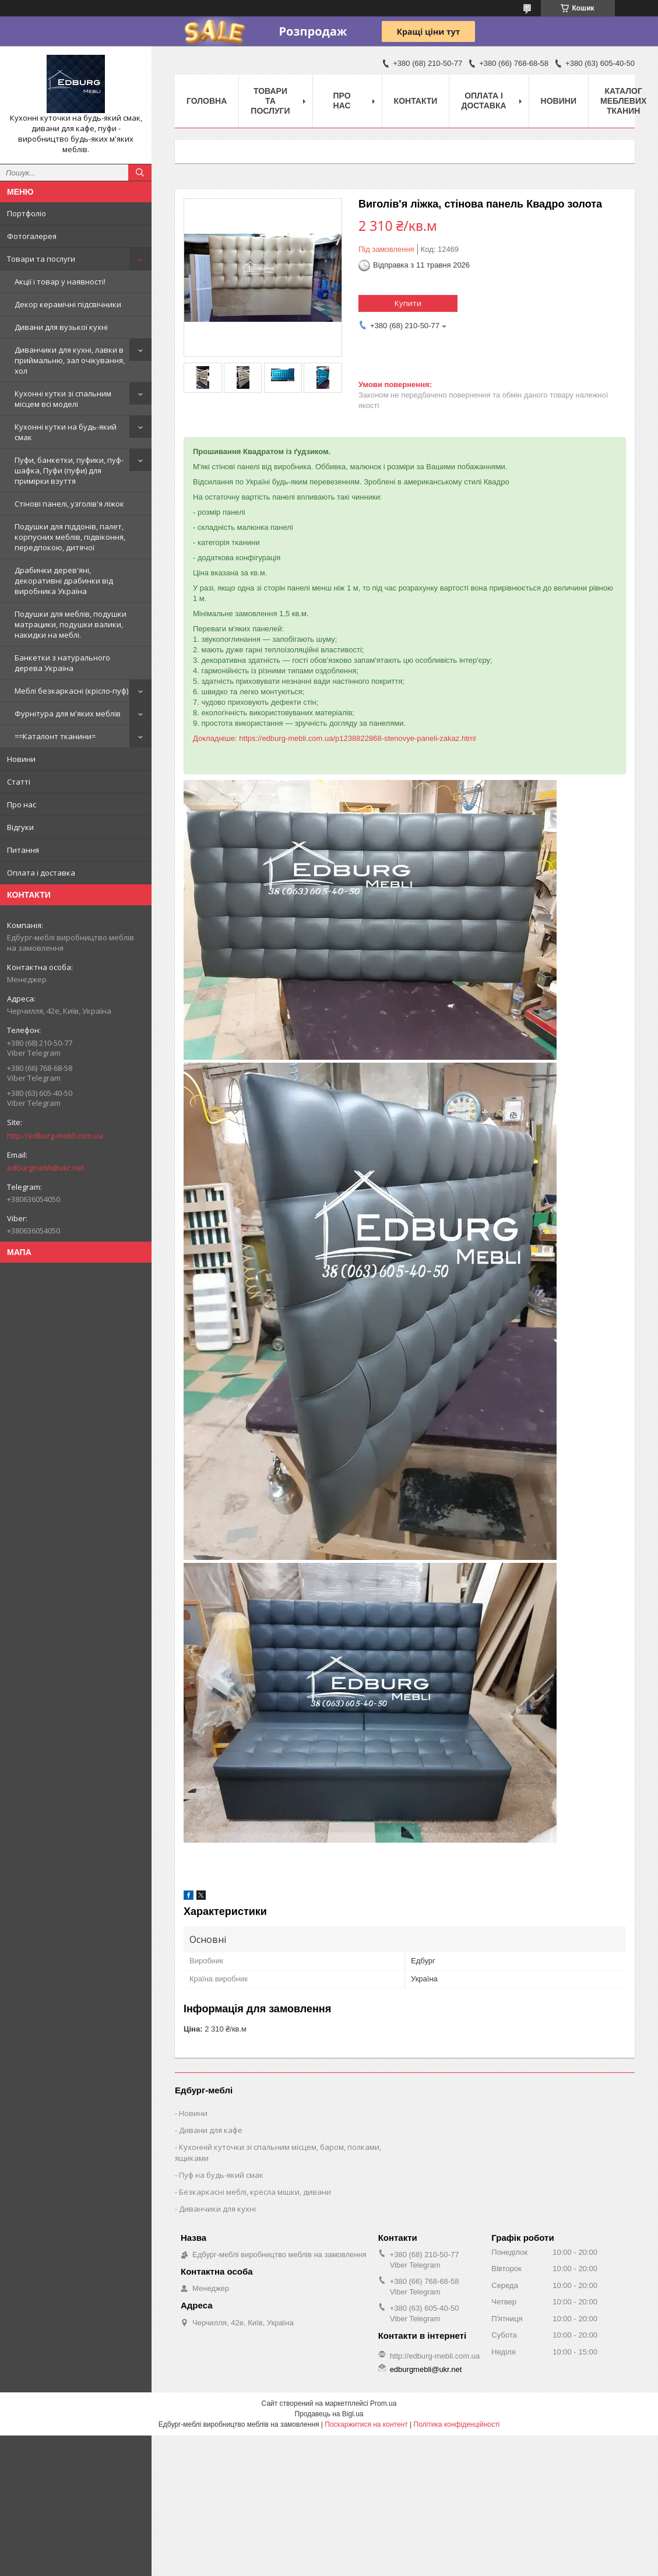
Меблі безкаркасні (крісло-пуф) (71, 691)
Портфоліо (26, 213)
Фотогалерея (32, 236)
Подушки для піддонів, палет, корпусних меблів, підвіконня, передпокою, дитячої (70, 537)
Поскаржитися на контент (366, 2424)
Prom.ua (383, 2403)
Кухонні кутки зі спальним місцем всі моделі (63, 398)
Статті (18, 781)
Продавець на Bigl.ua (328, 2414)
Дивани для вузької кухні (61, 327)
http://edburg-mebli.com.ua (55, 1135)
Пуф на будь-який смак (221, 2175)
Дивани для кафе (210, 2130)
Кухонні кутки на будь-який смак (66, 431)
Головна (207, 101)
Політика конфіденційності (457, 2424)
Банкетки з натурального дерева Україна (62, 662)
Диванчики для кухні (217, 2209)
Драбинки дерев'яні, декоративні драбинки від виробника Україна (64, 580)
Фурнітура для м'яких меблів (68, 713)
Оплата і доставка (41, 872)
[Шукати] (140, 172)
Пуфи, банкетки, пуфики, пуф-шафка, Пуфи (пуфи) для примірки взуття (69, 470)
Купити (408, 303)
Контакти (416, 101)
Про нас (21, 804)
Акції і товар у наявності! (60, 281)
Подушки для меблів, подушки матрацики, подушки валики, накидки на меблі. (70, 624)
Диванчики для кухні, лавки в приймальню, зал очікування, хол (70, 360)
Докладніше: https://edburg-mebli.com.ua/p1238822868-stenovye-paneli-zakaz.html (334, 738)
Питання (23, 850)
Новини (21, 759)
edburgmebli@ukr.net (45, 1167)
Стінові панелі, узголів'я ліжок (69, 503)
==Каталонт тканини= (55, 736)
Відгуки (20, 827)
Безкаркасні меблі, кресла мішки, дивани (255, 2192)
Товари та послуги (41, 259)
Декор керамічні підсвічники (68, 304)
